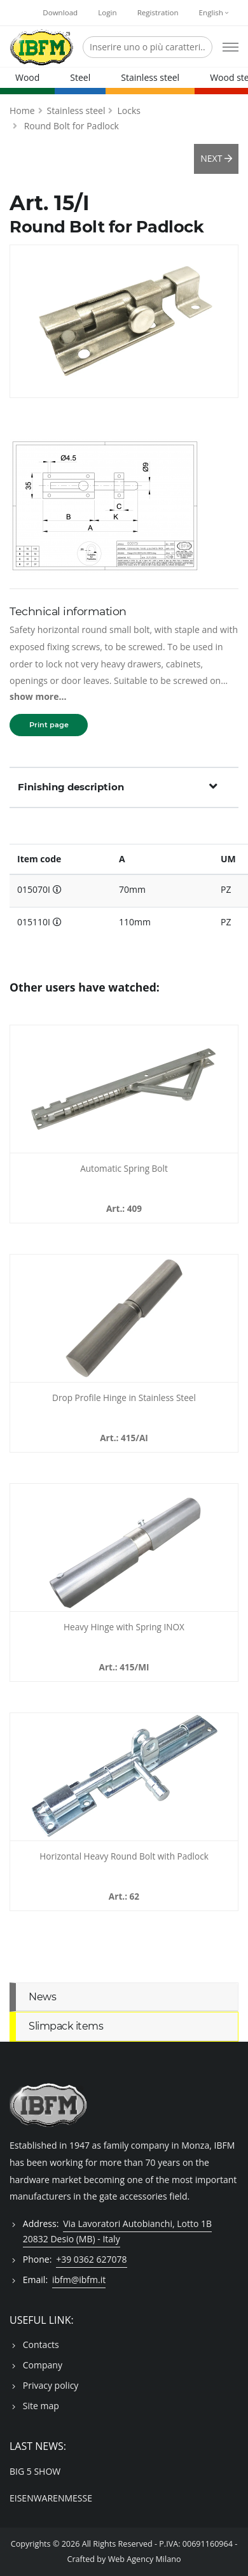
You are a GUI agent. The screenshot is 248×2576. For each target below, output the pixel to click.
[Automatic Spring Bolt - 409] (124, 1089)
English (213, 12)
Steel (80, 77)
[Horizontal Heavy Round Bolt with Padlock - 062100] (124, 1776)
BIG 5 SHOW (35, 2471)
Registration (158, 12)
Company (42, 2365)
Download (60, 12)
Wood (27, 77)
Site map (41, 2406)
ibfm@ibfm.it (79, 2280)
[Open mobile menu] (230, 47)
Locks (128, 110)
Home (22, 110)
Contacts (41, 2344)
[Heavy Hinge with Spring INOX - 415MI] (124, 1547)
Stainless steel (150, 77)
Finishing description (117, 786)
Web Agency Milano (144, 2559)
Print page (49, 724)
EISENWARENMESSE (51, 2498)
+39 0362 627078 (91, 2259)
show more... (38, 696)
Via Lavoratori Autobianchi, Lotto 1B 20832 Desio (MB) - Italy (117, 2231)
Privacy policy (51, 2385)
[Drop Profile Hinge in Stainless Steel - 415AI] (124, 1318)
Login (107, 12)
